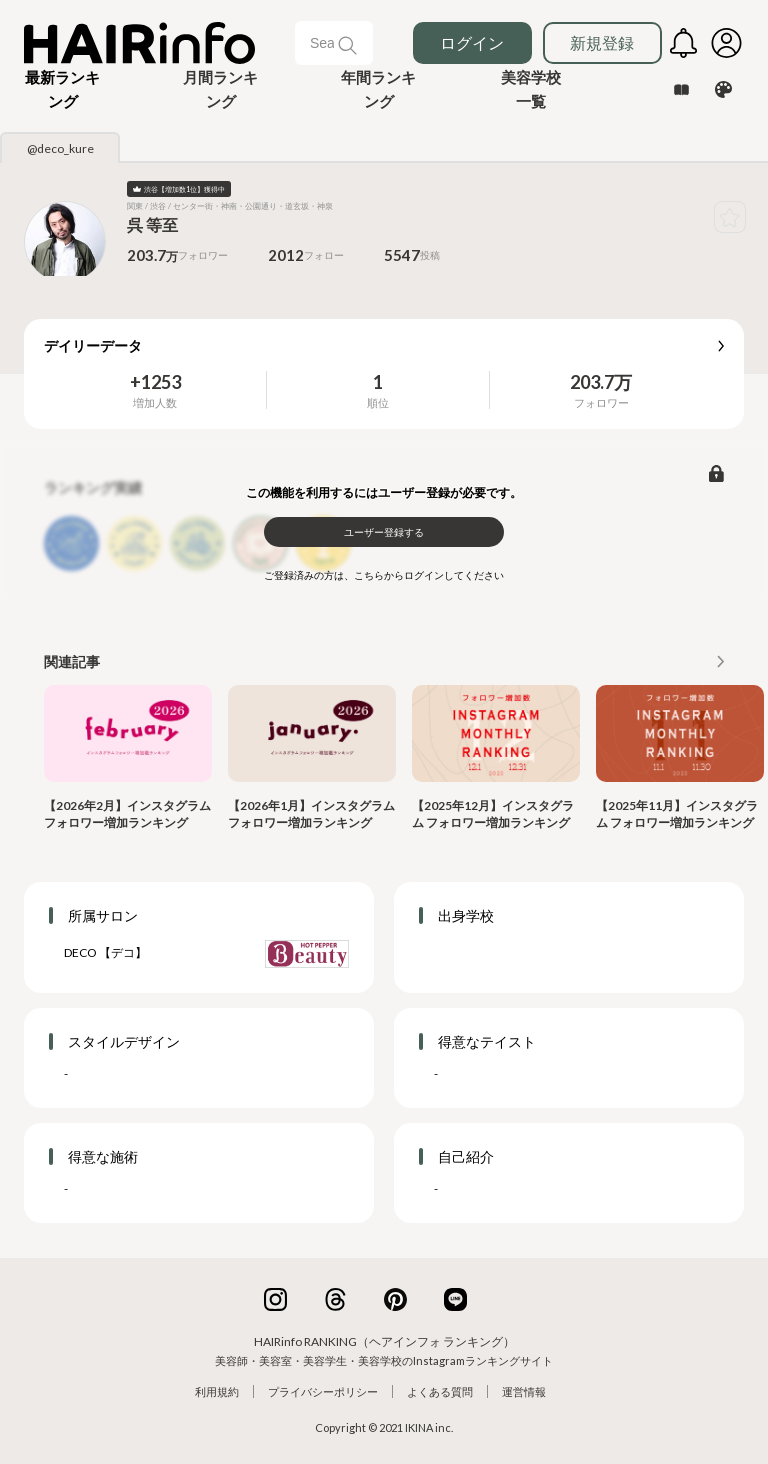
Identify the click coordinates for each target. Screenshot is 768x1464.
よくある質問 (440, 1391)
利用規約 (217, 1391)
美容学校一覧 (531, 89)
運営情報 (524, 1391)
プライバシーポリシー (323, 1391)
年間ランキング (378, 89)
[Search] (324, 43)
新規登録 (602, 42)
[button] (63, 89)
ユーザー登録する (384, 532)
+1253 (155, 382)
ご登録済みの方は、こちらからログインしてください (384, 575)
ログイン (472, 42)
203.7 (592, 382)
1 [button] (378, 382)
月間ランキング (220, 89)
